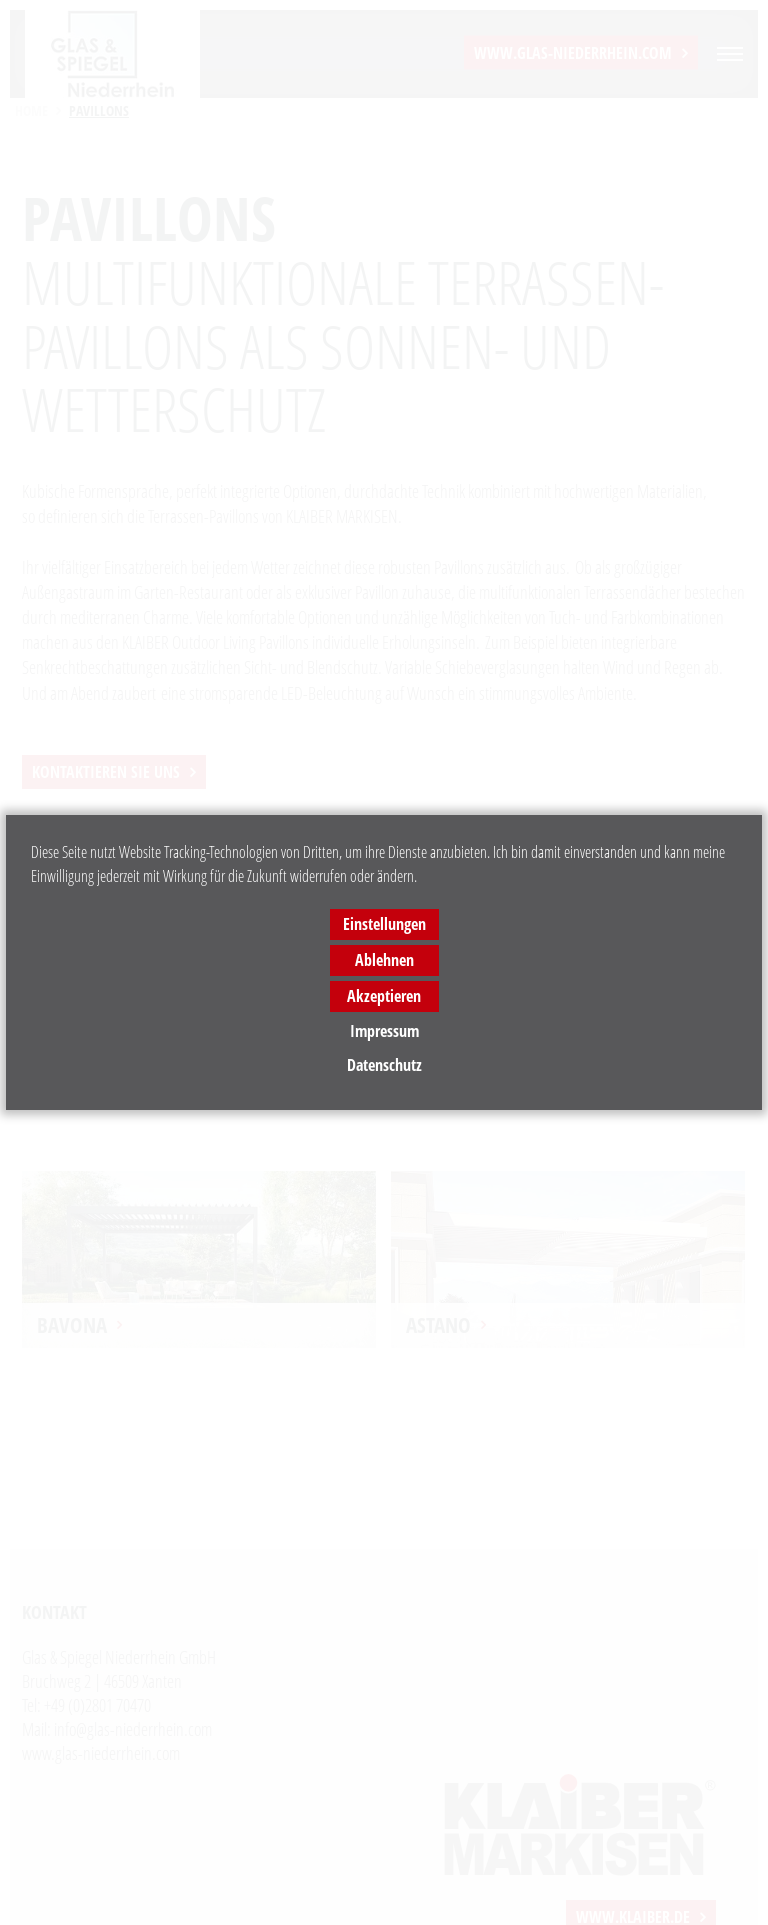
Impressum (384, 1031)
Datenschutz (384, 1065)
